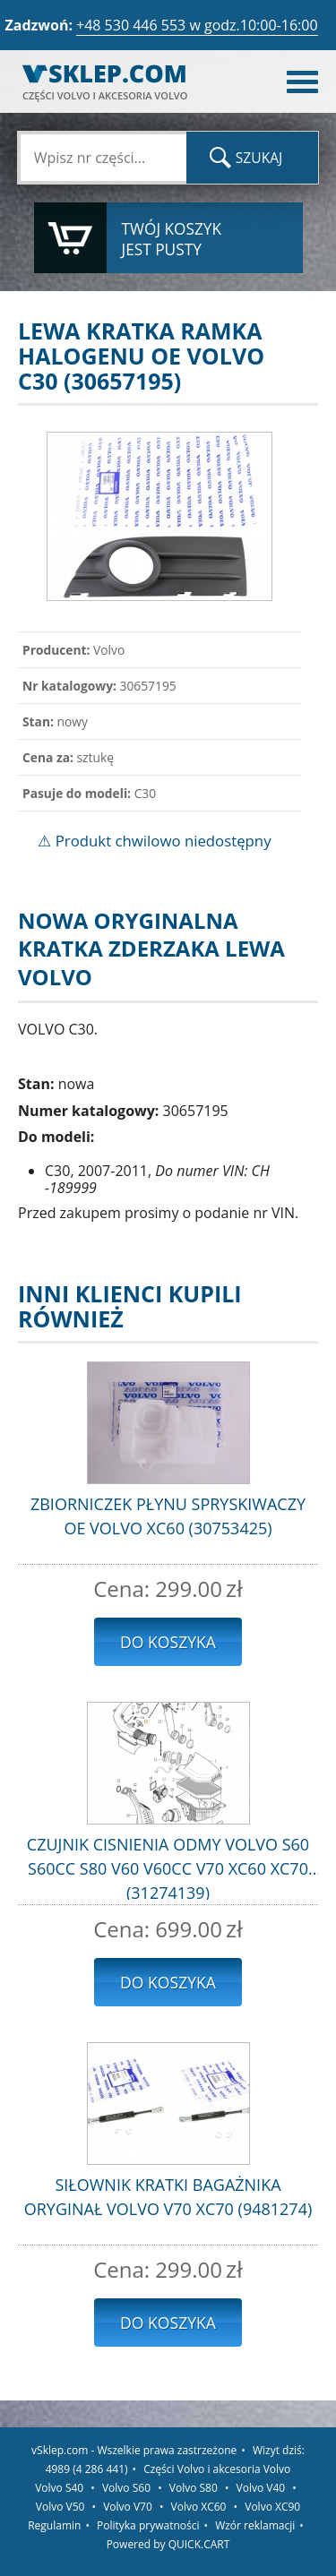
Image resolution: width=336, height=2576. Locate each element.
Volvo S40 (59, 2487)
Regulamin (54, 2525)
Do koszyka (168, 1642)
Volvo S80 (193, 2487)
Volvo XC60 (199, 2506)
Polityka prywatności (148, 2525)
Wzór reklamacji (255, 2525)
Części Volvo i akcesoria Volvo (216, 2469)
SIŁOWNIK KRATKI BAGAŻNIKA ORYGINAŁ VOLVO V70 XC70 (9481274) (168, 2197)
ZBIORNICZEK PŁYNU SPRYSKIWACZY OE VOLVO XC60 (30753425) (168, 1516)
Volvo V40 (261, 2487)
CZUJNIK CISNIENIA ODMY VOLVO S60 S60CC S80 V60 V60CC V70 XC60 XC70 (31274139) (168, 1866)
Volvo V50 (60, 2506)
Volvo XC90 (272, 2506)
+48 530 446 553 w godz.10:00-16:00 (197, 25)
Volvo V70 (127, 2506)
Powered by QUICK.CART (168, 2544)
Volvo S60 (126, 2487)
